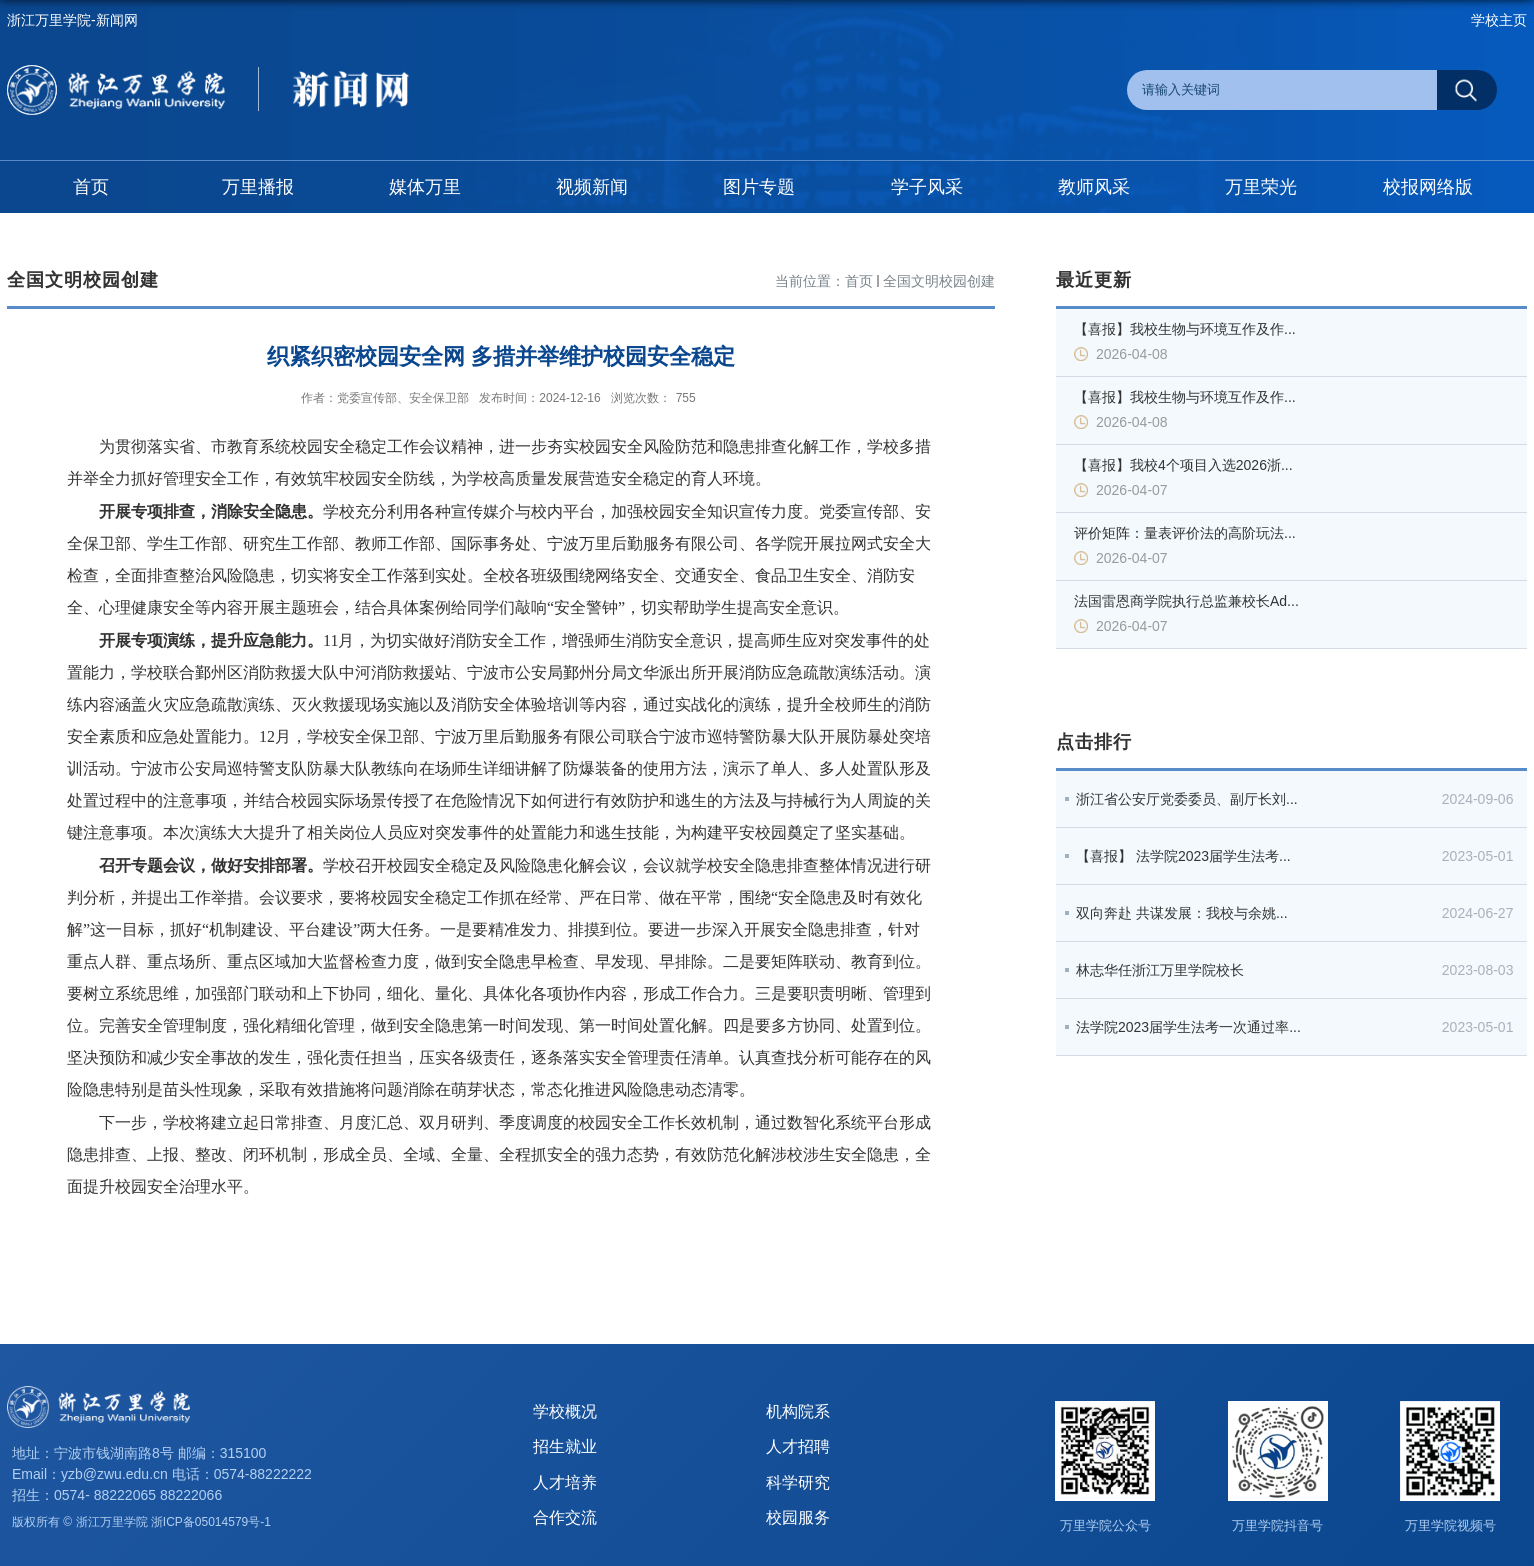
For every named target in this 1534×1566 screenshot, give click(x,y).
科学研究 (798, 1482)
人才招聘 (798, 1446)
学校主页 (1499, 20)
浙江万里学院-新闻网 (72, 20)
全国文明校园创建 (939, 281)
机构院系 (798, 1411)
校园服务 (798, 1517)
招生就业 (565, 1446)
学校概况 (565, 1411)
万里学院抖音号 (1277, 1525)
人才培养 (565, 1482)
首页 (859, 281)
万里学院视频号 (1450, 1525)
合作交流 (565, 1517)
